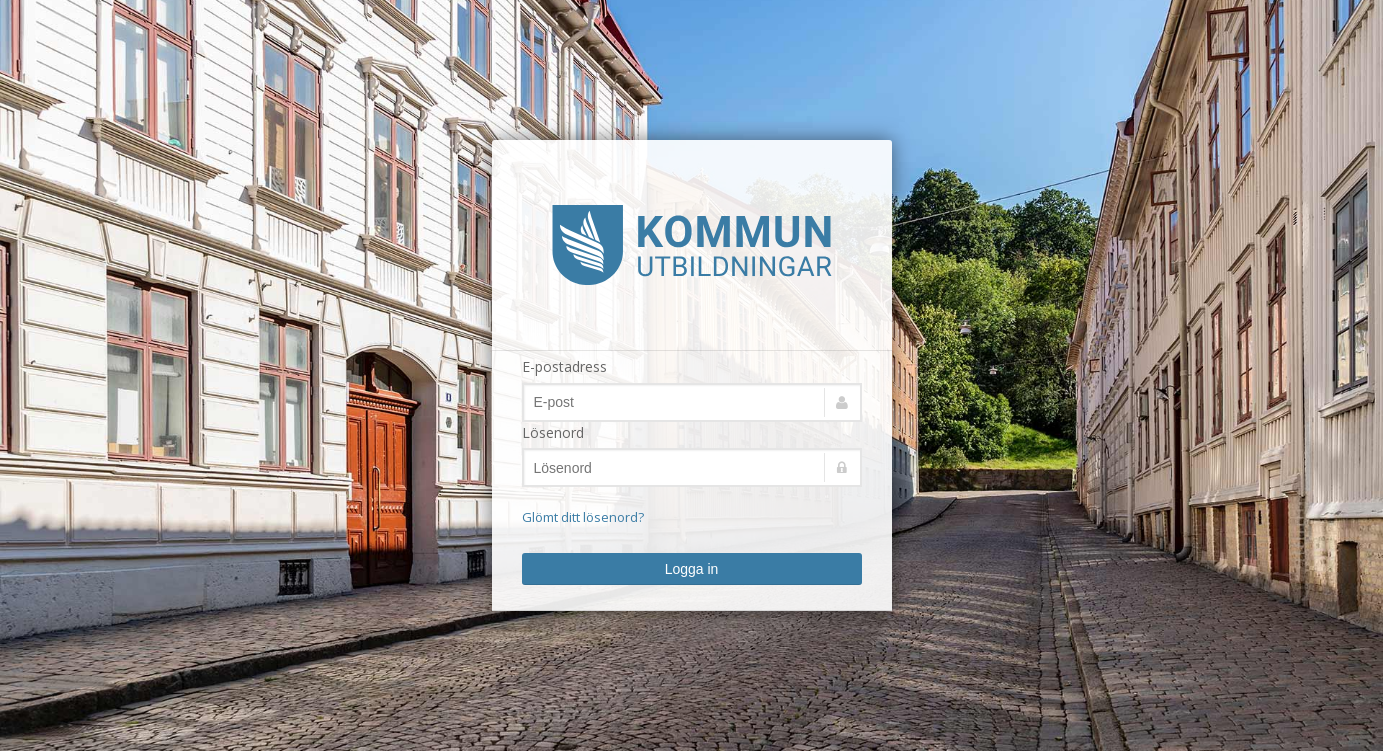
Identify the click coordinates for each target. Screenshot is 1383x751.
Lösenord (553, 432)
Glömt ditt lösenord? (583, 517)
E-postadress (564, 366)
